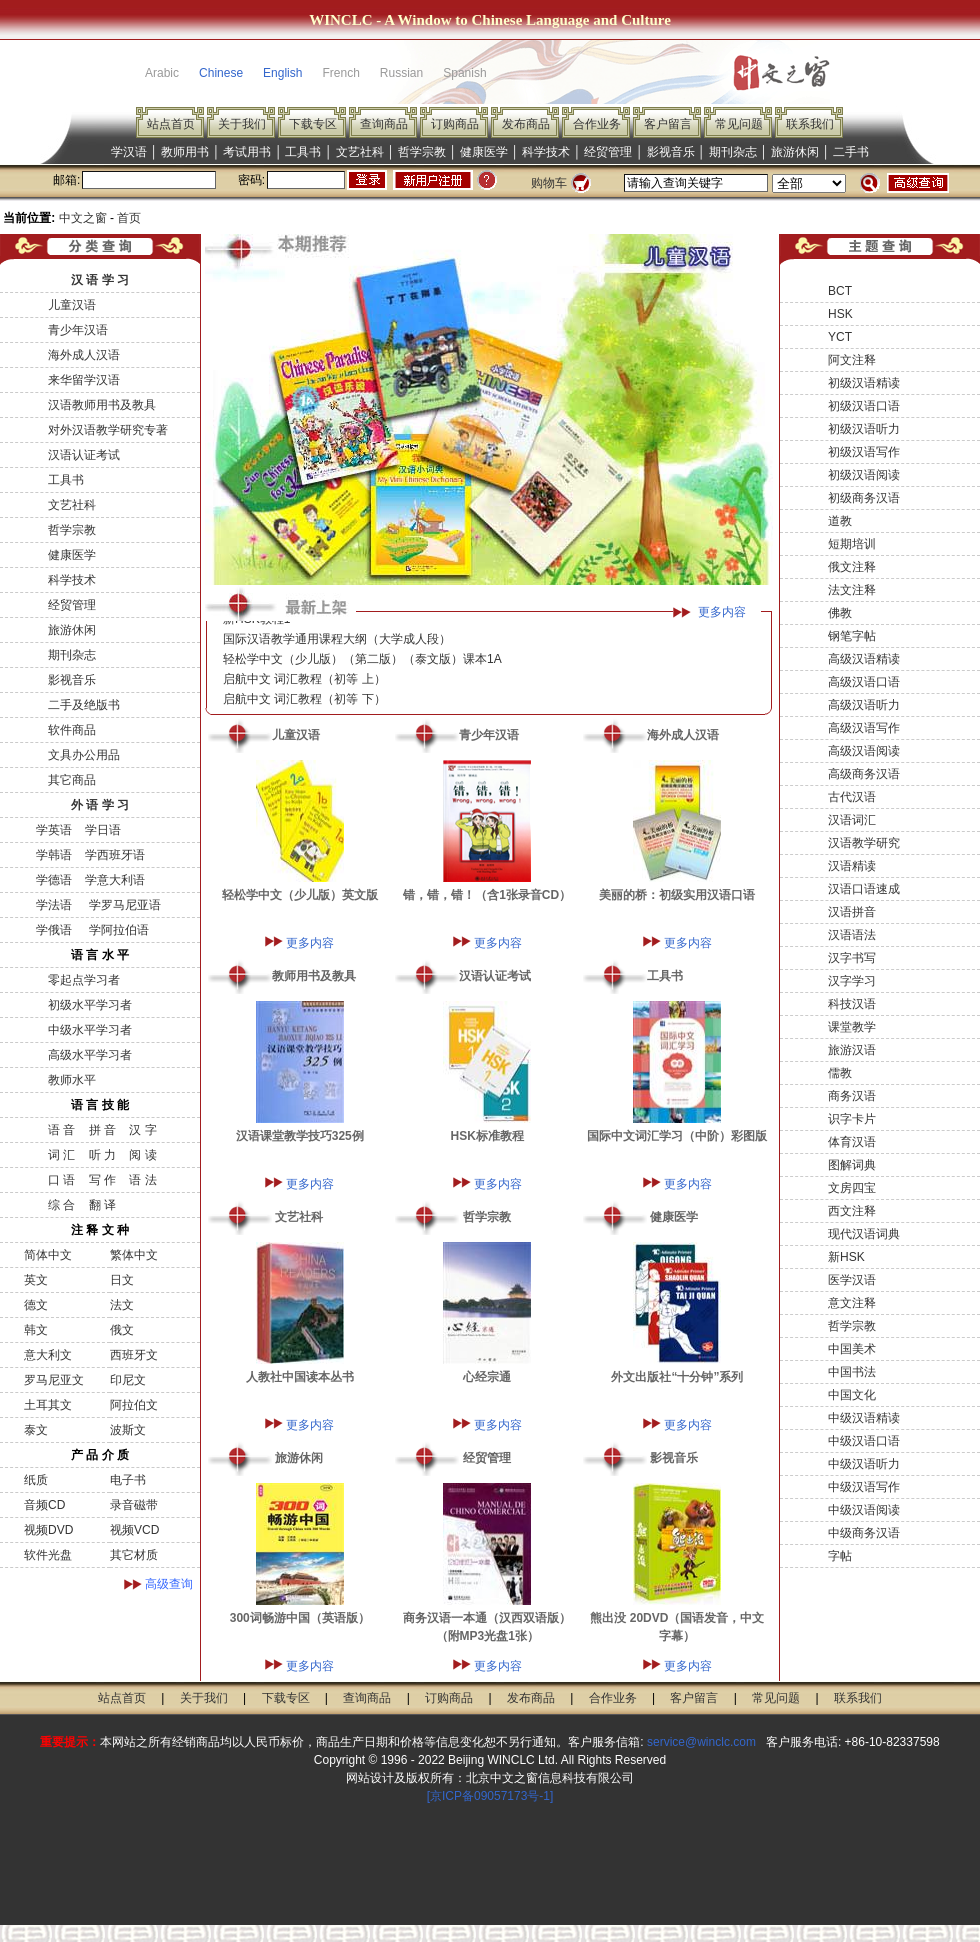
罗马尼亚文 (54, 1380)
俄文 (122, 1330)
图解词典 (852, 1165)
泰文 (36, 1430)
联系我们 (810, 124)
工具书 (303, 152)
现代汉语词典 (864, 1234)
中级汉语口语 (864, 1441)
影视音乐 (671, 152)
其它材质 (134, 1555)
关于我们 (242, 124)
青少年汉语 (78, 330)
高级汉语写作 (864, 728)
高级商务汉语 (864, 774)
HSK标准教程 (487, 1136)
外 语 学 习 (100, 805)
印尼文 (128, 1380)
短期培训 (852, 544)
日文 (122, 1280)
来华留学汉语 (84, 380)
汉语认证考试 (84, 455)
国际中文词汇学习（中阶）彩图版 (677, 1136)
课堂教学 (852, 1027)
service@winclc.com (701, 1742)
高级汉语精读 (864, 659)
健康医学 (484, 152)
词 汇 (61, 1155)
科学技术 (546, 152)
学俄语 (54, 930)
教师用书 (185, 152)
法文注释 (852, 590)
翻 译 (102, 1205)
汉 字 (142, 1130)
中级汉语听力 (864, 1464)
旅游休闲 (795, 152)
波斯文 (128, 1430)
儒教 (840, 1073)
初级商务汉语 (864, 498)
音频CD (44, 1505)
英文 (36, 1280)
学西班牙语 (115, 855)
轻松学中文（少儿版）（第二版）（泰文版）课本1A (362, 665)
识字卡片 (852, 1119)
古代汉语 (852, 797)
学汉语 (129, 152)
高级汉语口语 (864, 682)
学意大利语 (115, 880)
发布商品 (526, 124)
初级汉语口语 (864, 406)
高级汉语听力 (864, 705)
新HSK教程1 (256, 625)
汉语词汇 (852, 820)
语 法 (142, 1180)
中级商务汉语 (864, 1533)
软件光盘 (48, 1555)
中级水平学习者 (90, 1030)
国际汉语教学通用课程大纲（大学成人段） (337, 645)
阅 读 (142, 1155)
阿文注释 (852, 360)
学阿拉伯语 (116, 930)
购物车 (549, 183)
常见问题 (739, 124)
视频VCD (134, 1530)
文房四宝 (852, 1188)
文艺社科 (360, 152)
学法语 (54, 905)
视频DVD (48, 1530)
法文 (122, 1305)
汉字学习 (852, 981)
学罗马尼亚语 (122, 905)
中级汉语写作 (864, 1487)
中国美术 (852, 1349)
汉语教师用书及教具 (102, 405)
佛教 (840, 613)
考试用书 (247, 152)
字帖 (840, 1556)
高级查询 (169, 1584)
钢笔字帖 (852, 636)
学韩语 (54, 855)
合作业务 (597, 124)
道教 (840, 521)
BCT (840, 291)
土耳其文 (48, 1405)
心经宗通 (487, 1377)
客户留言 (668, 124)
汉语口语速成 (864, 889)
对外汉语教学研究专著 (108, 430)
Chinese (221, 73)
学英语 (54, 830)
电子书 (128, 1480)
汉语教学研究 (864, 843)
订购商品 (455, 124)
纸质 (36, 1480)
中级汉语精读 (864, 1418)
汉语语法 (852, 935)
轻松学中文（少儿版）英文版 (300, 895)
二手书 (851, 152)
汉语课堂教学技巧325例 (300, 1136)
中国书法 (852, 1372)
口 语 (61, 1180)
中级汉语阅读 (864, 1510)
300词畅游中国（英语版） (300, 1618)
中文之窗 (83, 218)
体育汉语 (852, 1142)
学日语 (103, 830)
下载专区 (313, 124)
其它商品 (72, 780)
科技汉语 (852, 1004)
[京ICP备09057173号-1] (490, 1796)
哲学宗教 (422, 152)
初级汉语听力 (864, 429)
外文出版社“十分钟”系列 (677, 1377)
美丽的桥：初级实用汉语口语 (677, 895)
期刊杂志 (733, 152)
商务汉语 (852, 1096)
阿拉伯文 (134, 1405)
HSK (840, 314)
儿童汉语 (72, 305)
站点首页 (171, 124)
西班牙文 (134, 1355)
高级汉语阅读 (864, 751)
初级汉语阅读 (864, 475)
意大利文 (48, 1355)
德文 (36, 1305)
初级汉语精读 (864, 383)
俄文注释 (852, 567)
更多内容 (722, 612)
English (282, 73)
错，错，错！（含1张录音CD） (487, 895)
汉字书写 (852, 958)
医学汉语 (852, 1280)
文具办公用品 (84, 755)
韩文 (36, 1330)
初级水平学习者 (90, 1005)
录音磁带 (134, 1505)
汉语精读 (852, 866)
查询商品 (384, 124)
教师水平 (72, 1080)
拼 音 (102, 1130)
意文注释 (852, 1303)
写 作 (102, 1180)
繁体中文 (134, 1255)
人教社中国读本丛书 (300, 1377)
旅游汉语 (852, 1050)
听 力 (102, 1155)
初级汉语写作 (864, 452)
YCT (840, 337)
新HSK (846, 1257)
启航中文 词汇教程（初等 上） (304, 685)
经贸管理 (608, 152)
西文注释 (852, 1211)
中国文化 (852, 1395)
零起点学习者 (84, 980)
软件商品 (72, 730)
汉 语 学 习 (100, 280)
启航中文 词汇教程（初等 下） (304, 705)
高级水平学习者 (90, 1055)
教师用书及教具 (314, 976)
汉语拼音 (852, 912)
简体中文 (48, 1255)
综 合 (61, 1205)
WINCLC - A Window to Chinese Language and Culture (490, 20)
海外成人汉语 (84, 355)
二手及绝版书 (84, 705)
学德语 (54, 880)
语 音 (61, 1130)
